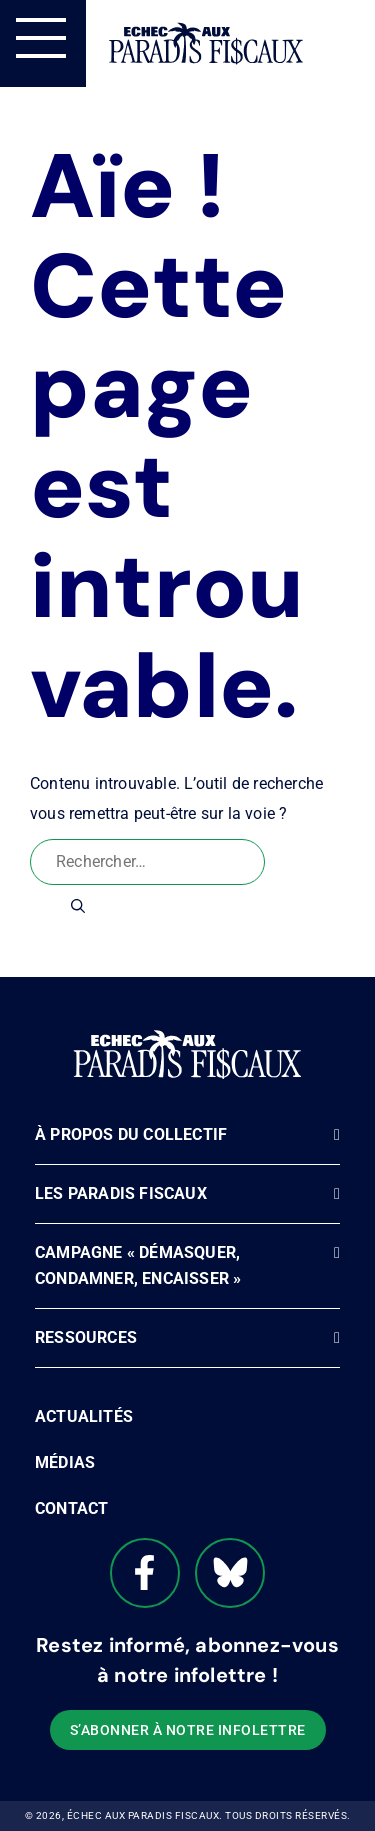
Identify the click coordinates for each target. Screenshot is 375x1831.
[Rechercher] (78, 906)
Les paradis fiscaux (121, 1193)
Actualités (84, 1416)
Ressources (86, 1337)
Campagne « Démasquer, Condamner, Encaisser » (138, 1265)
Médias (65, 1462)
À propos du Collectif (131, 1134)
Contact (71, 1508)
